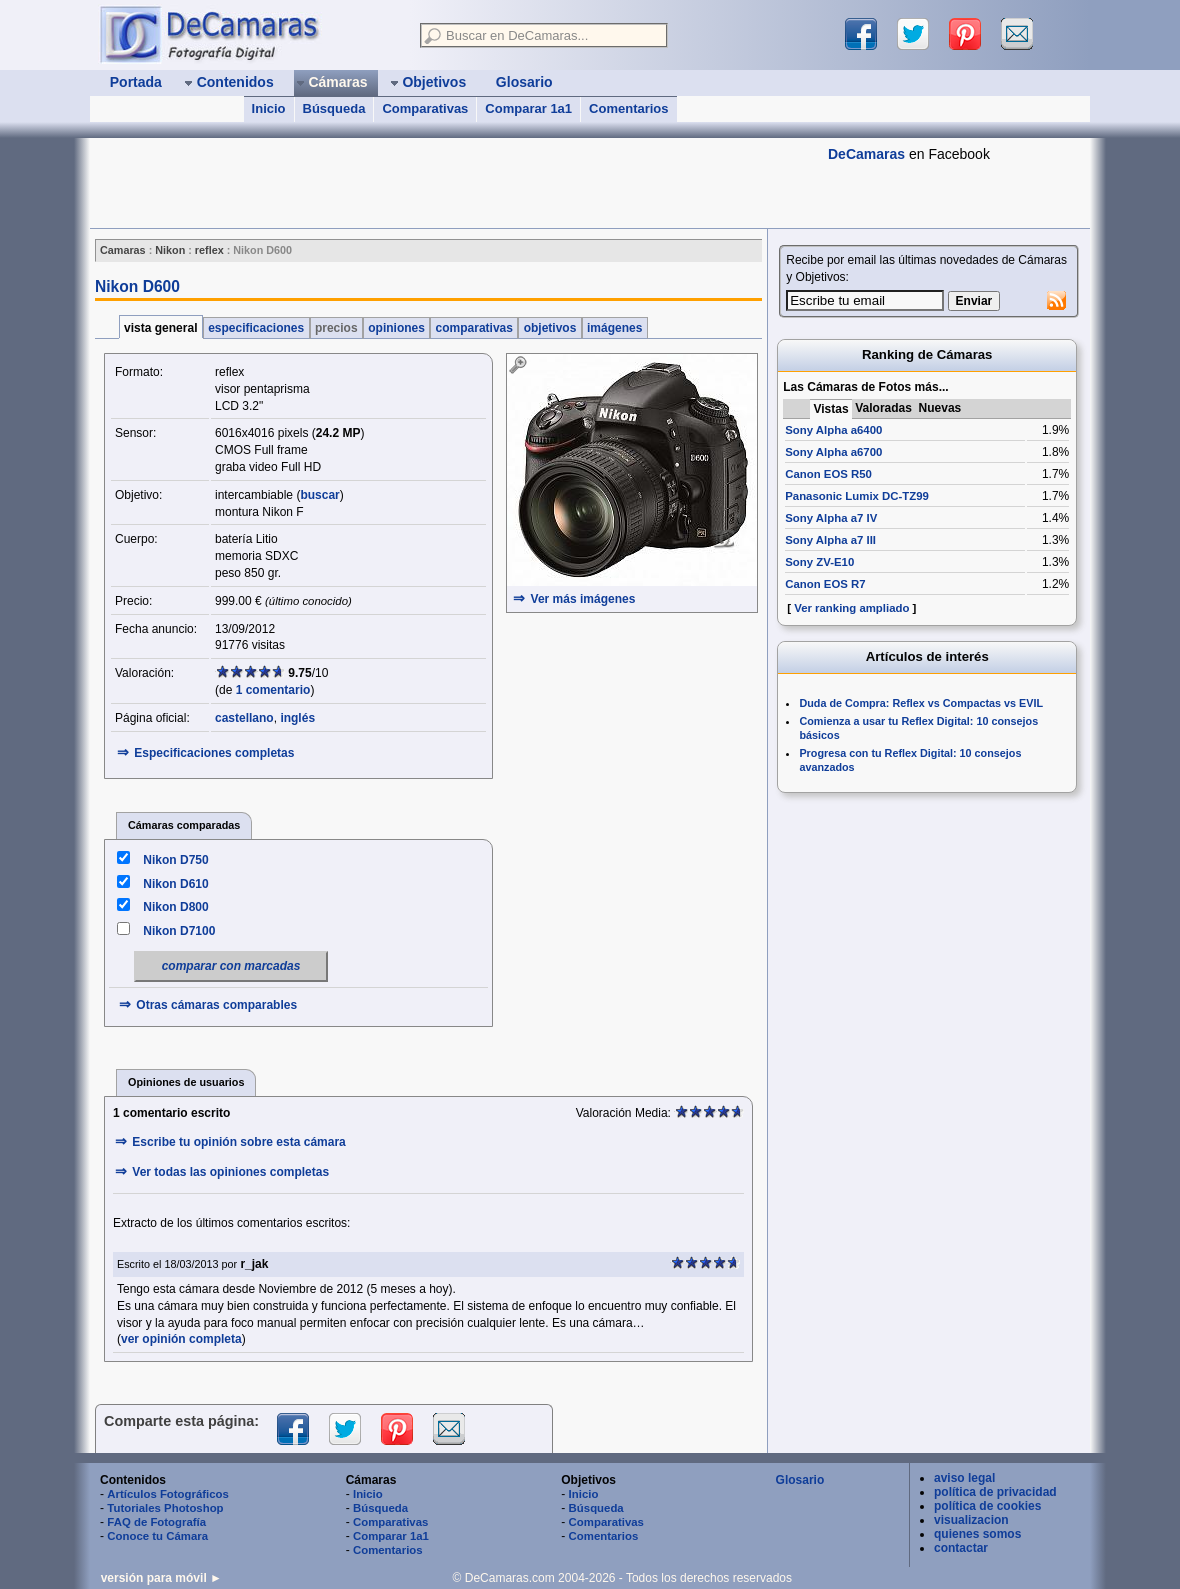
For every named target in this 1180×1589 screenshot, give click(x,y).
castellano (244, 718)
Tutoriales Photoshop (165, 1508)
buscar (319, 495)
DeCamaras (866, 154)
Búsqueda (334, 108)
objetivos (549, 328)
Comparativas (425, 108)
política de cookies (987, 1506)
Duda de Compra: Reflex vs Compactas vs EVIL (921, 703)
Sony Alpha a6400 (833, 430)
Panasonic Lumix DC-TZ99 (857, 496)
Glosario (800, 1480)
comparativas (474, 328)
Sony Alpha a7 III (830, 540)
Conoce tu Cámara (157, 1536)
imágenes (615, 328)
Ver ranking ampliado (851, 608)
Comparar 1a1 (528, 108)
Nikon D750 (175, 860)
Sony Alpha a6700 (833, 452)
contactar (961, 1548)
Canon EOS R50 (828, 474)
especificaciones (256, 328)
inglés (297, 718)
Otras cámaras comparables (216, 1005)
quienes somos (977, 1534)
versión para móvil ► (161, 1578)
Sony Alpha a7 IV (831, 518)
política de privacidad (995, 1492)
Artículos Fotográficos (168, 1494)
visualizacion (971, 1520)
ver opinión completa (181, 1339)
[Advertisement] (454, 183)
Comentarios (628, 108)
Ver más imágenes (583, 599)
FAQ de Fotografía (156, 1522)
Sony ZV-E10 (819, 562)
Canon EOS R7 (825, 584)
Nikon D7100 (179, 931)
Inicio (269, 108)
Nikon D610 (175, 884)
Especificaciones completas (214, 753)
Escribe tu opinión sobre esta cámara (238, 1142)
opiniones (396, 328)
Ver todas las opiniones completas (230, 1172)
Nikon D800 (175, 907)
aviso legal (964, 1478)
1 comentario (273, 690)
